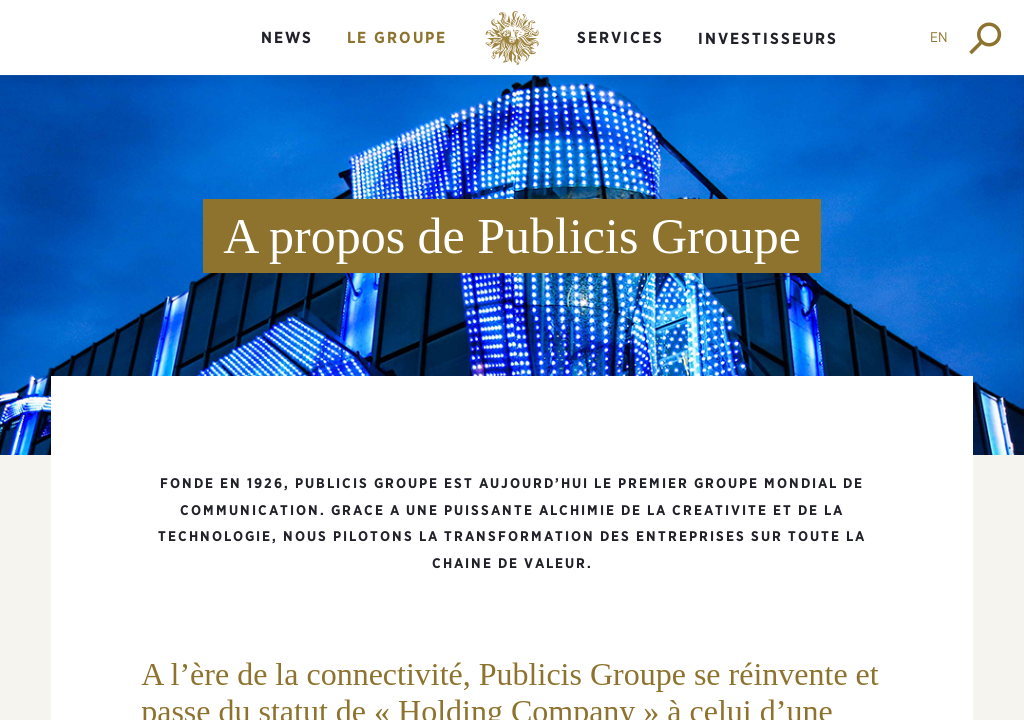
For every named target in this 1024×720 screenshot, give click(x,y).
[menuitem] (287, 54)
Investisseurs (768, 38)
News (287, 37)
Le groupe (397, 37)
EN (939, 37)
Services (620, 37)
